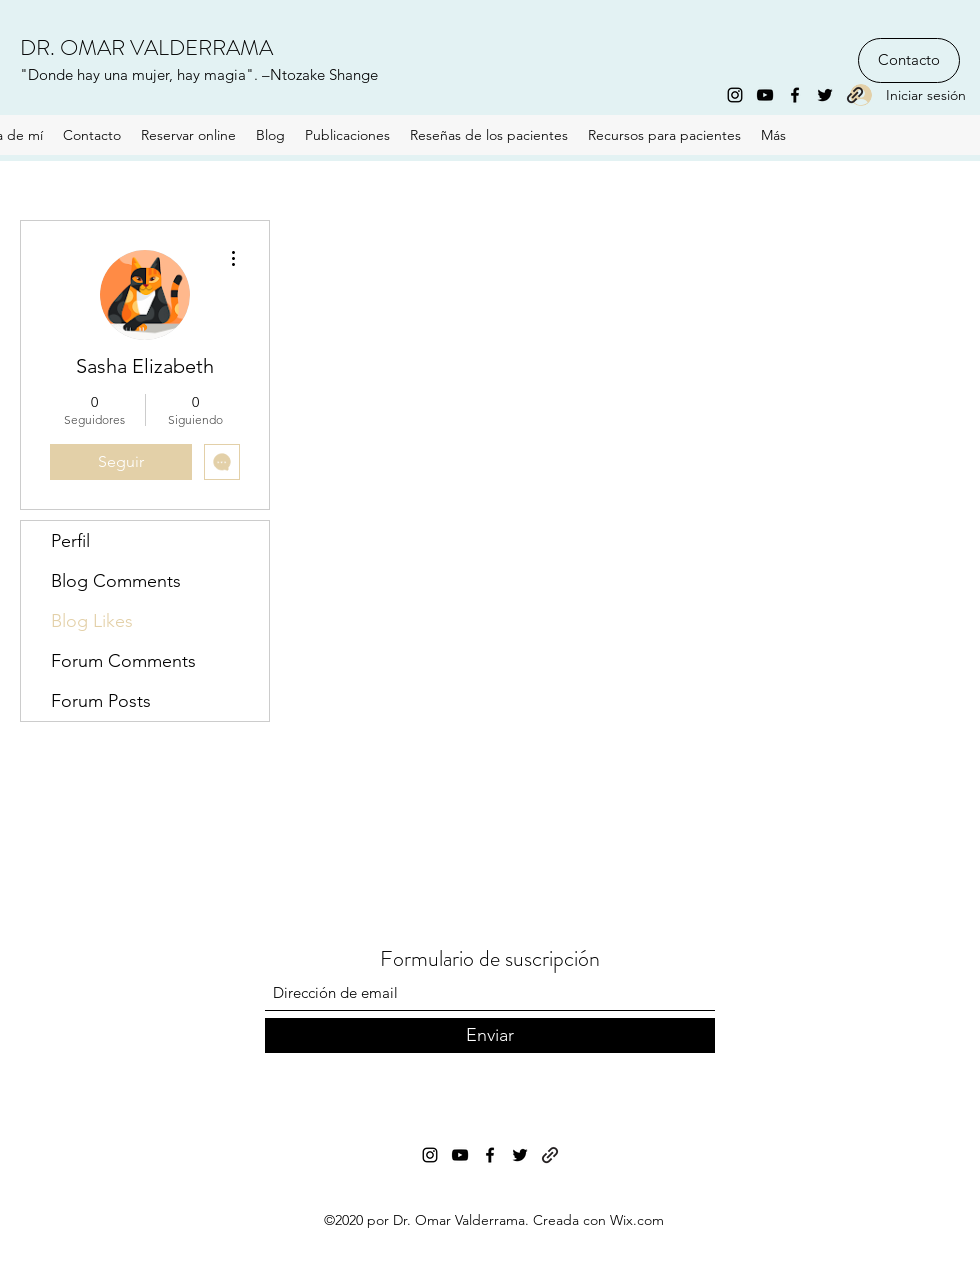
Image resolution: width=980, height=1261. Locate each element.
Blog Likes (92, 621)
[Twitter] (825, 95)
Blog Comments (116, 581)
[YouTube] (765, 95)
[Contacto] (909, 60)
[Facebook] (795, 95)
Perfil (70, 541)
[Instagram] (735, 95)
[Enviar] (490, 1035)
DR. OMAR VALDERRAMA (146, 47)
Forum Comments (123, 661)
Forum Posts (101, 701)
